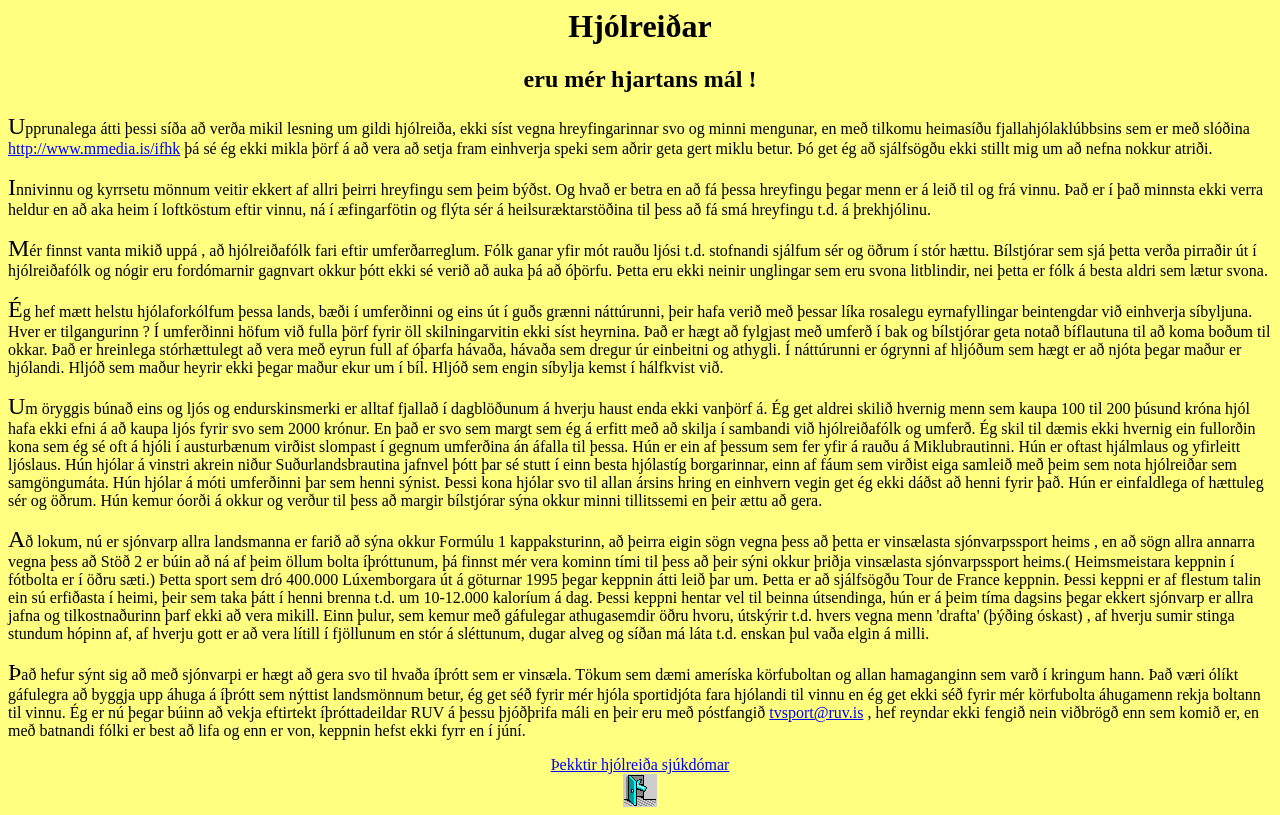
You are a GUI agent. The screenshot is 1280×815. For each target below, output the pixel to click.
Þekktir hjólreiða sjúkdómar (640, 764)
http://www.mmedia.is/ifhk (94, 148)
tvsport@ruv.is (816, 712)
